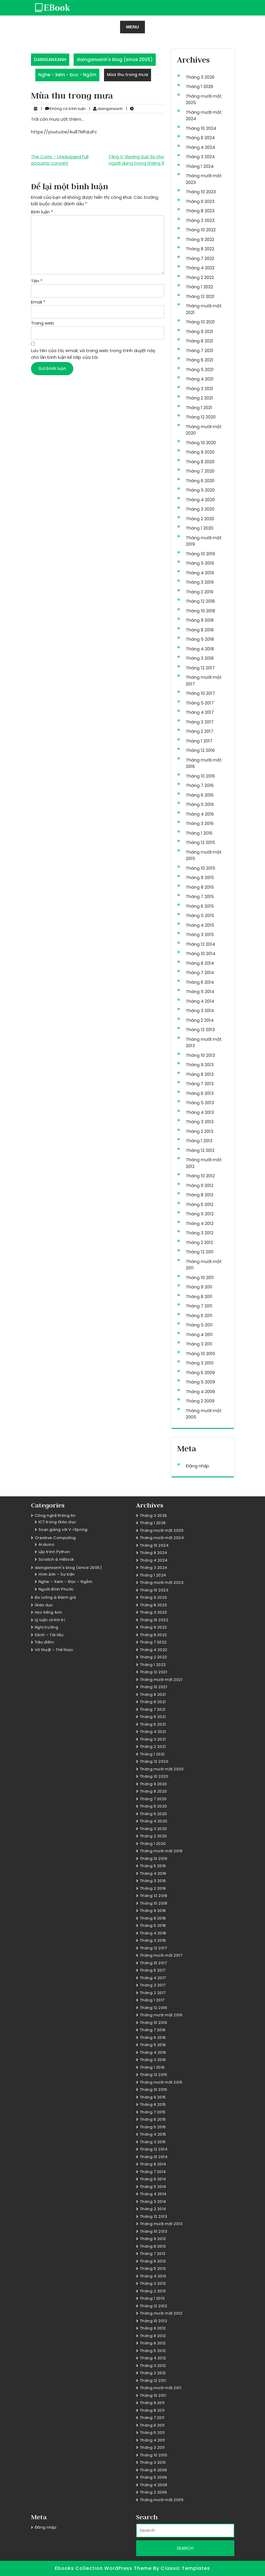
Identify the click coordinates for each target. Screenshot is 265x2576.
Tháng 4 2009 (200, 1391)
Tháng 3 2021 (199, 388)
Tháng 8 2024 (200, 138)
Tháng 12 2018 (200, 601)
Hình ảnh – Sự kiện (57, 1574)
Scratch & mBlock (56, 1559)
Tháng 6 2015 (200, 906)
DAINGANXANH (50, 59)
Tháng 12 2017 (200, 668)
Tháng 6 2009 (200, 1372)
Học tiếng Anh (48, 1612)
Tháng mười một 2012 (161, 2313)
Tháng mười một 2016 (161, 2015)
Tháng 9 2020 (200, 452)
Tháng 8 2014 (200, 963)
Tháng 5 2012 (200, 1214)
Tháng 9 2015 (200, 877)
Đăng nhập (197, 1466)
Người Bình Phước (56, 1589)
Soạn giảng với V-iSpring (63, 1529)
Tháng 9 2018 (200, 620)
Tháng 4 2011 (199, 1334)
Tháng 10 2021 (200, 322)
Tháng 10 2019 (200, 554)
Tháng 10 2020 (201, 443)
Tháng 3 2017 (200, 722)
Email (38, 302)
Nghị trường (46, 1627)
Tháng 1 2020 (199, 528)
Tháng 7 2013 (200, 1084)
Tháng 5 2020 (200, 490)
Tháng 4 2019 (200, 573)
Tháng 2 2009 (200, 1401)
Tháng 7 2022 (200, 258)
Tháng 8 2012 (199, 1195)
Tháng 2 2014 (200, 1020)
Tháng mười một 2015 (161, 2082)
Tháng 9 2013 (200, 1065)
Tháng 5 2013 (200, 1103)
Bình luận (42, 212)
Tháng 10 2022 (201, 230)
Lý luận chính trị (50, 1620)
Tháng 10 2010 (200, 1353)
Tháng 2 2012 (199, 1242)
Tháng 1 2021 (199, 407)
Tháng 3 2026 (200, 77)
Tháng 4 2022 (200, 268)
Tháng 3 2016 (200, 823)
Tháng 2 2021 (199, 398)
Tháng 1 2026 (199, 86)
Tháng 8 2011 (199, 1296)
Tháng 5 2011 (199, 1325)
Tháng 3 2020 (200, 509)
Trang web (42, 323)
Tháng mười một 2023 (162, 1582)
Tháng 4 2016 (200, 814)
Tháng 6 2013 (200, 1093)
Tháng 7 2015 (200, 896)
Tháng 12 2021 (200, 296)
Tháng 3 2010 (200, 1363)
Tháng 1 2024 (200, 166)
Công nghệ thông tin (55, 1515)
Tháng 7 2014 (200, 972)
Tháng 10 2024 (201, 128)
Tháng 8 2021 (199, 341)
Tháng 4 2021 (200, 379)
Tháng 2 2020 (200, 519)
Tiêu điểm (44, 1642)
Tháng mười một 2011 (160, 2388)
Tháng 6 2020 (200, 481)
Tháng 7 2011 (199, 1306)
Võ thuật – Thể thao (54, 1650)
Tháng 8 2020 (200, 462)
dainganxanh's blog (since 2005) (115, 59)
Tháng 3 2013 (200, 1122)
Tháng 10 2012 (200, 1176)
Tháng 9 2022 (200, 239)
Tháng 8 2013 (200, 1074)
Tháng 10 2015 (200, 868)
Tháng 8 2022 (200, 249)
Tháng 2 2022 (200, 277)
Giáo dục (44, 1605)
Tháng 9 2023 (200, 201)
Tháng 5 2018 (200, 639)
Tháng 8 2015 (200, 887)
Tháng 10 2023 (201, 192)
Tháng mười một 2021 (161, 1679)
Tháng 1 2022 (199, 287)
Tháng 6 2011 (199, 1315)
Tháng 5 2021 (200, 369)
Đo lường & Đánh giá (55, 1597)
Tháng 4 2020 (200, 500)
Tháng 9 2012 (199, 1185)
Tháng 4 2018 (200, 649)
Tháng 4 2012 (200, 1223)
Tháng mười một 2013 (161, 2224)
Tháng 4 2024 (200, 147)
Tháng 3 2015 (200, 934)
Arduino (47, 1544)
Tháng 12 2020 (201, 417)
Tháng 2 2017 (199, 731)
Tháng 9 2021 (199, 331)
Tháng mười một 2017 (161, 1955)
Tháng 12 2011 (200, 1252)
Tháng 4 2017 (200, 712)
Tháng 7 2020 (200, 471)
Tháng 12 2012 (200, 1150)
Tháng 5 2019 (200, 563)
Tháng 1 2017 (199, 741)
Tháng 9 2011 (199, 1287)
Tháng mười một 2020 (162, 1769)
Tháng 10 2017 (200, 693)
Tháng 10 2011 (200, 1277)
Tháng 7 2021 (199, 350)
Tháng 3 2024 (200, 157)
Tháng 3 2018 (200, 658)
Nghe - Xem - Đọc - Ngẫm (67, 75)
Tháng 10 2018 (200, 611)
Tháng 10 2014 (200, 953)
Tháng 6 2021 (199, 360)
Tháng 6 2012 (199, 1204)
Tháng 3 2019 (200, 582)
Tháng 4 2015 (200, 925)
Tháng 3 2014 (200, 1010)
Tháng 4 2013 (200, 1112)
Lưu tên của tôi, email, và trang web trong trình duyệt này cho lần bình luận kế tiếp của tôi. (93, 353)
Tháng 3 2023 (200, 220)
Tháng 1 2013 (199, 1141)
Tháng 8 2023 (200, 211)
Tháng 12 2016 (200, 750)
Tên (36, 281)
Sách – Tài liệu (49, 1635)
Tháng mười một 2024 (162, 1538)
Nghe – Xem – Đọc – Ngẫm (66, 1581)
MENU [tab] (132, 26)
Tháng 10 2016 (200, 776)
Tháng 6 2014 (200, 982)
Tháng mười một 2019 (161, 1851)
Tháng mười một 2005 (162, 2500)
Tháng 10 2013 (200, 1055)
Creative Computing (55, 1538)
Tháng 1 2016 (199, 833)
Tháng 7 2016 (200, 785)
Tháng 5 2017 (200, 703)
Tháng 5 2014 (200, 991)
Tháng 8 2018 (200, 630)
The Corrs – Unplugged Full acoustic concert (60, 160)
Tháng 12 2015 (200, 842)
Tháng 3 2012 (199, 1233)
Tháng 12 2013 (200, 1029)
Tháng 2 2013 (199, 1131)
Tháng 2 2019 (199, 592)
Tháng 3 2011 (199, 1344)
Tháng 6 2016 (200, 795)
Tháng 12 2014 (200, 944)
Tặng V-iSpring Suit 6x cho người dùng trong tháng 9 (136, 160)
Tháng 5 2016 (200, 804)
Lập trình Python (54, 1552)
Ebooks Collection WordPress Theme (104, 2568)
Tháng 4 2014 (200, 1001)
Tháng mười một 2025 (162, 1530)
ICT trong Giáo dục (57, 1522)
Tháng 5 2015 (200, 915)
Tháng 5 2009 (200, 1382)
